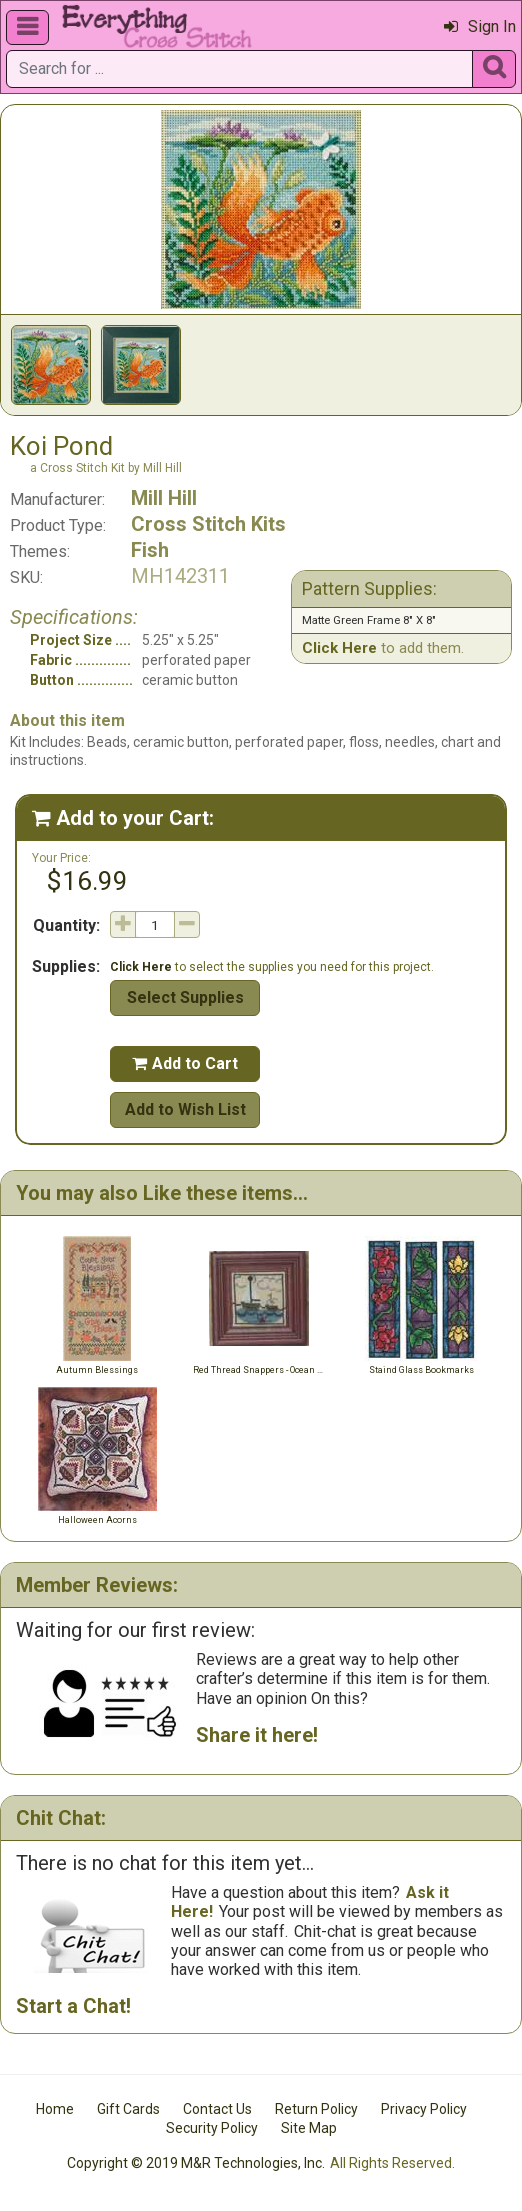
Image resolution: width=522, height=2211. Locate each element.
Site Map (309, 2128)
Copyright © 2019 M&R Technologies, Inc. (196, 2163)
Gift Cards (128, 2109)
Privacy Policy (424, 2109)
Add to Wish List (185, 1109)
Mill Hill (164, 498)
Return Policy (316, 2109)
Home (55, 2109)
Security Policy (212, 2128)
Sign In (480, 26)
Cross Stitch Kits (208, 524)
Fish (150, 550)
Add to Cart (185, 1063)
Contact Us (217, 2109)
